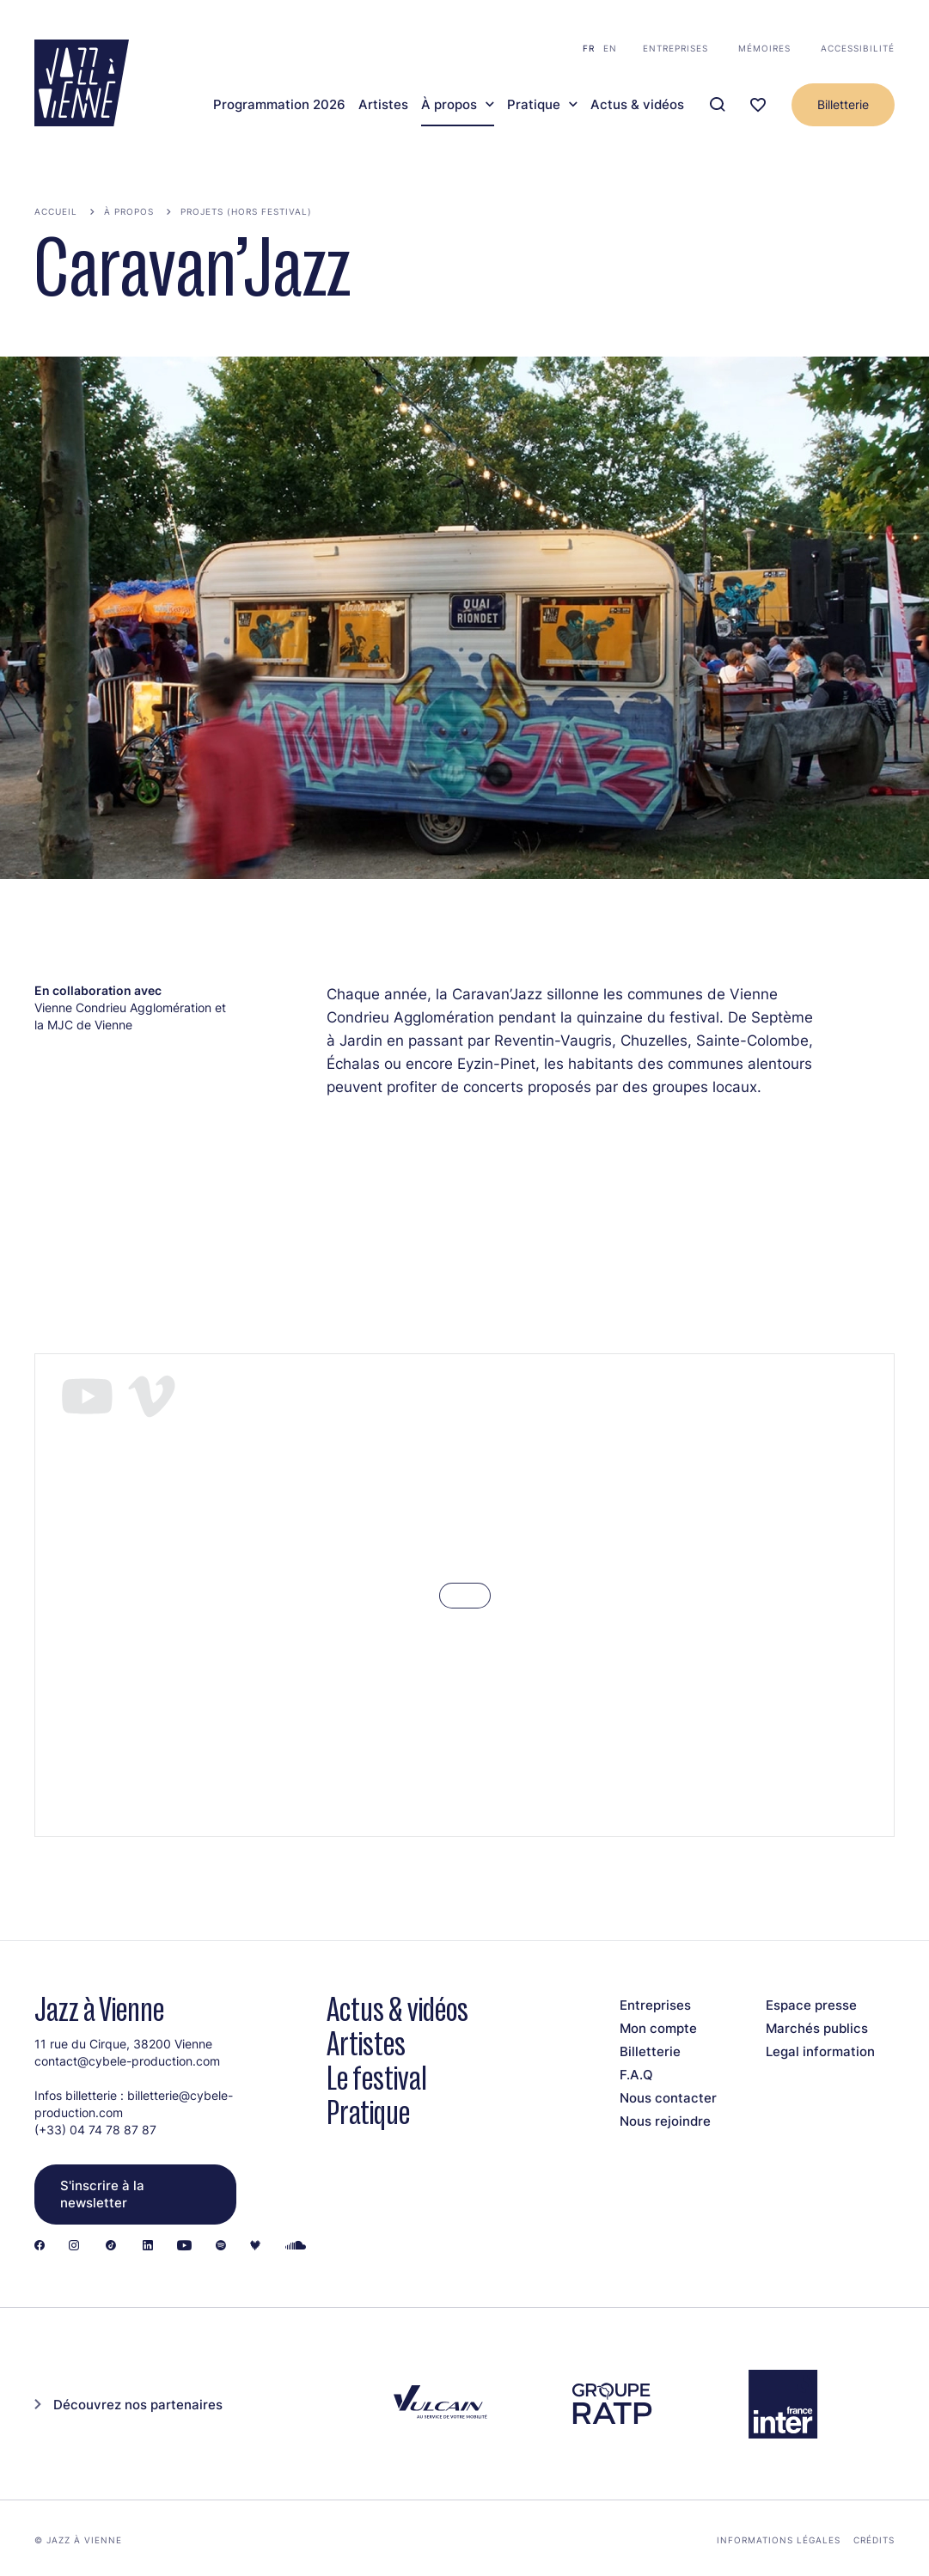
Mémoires (764, 48)
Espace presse (811, 2005)
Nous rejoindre (665, 2121)
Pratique (533, 104)
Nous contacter (668, 2098)
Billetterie (843, 104)
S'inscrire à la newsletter (102, 2194)
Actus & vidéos (637, 104)
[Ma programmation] (758, 105)
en (610, 48)
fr (589, 48)
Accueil (55, 211)
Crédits (874, 2540)
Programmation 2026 (279, 104)
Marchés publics (817, 2028)
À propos (449, 104)
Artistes (383, 104)
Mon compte (658, 2028)
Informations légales (778, 2540)
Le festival (377, 2078)
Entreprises (675, 48)
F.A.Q (636, 2075)
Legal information (820, 2051)
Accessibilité (858, 48)
